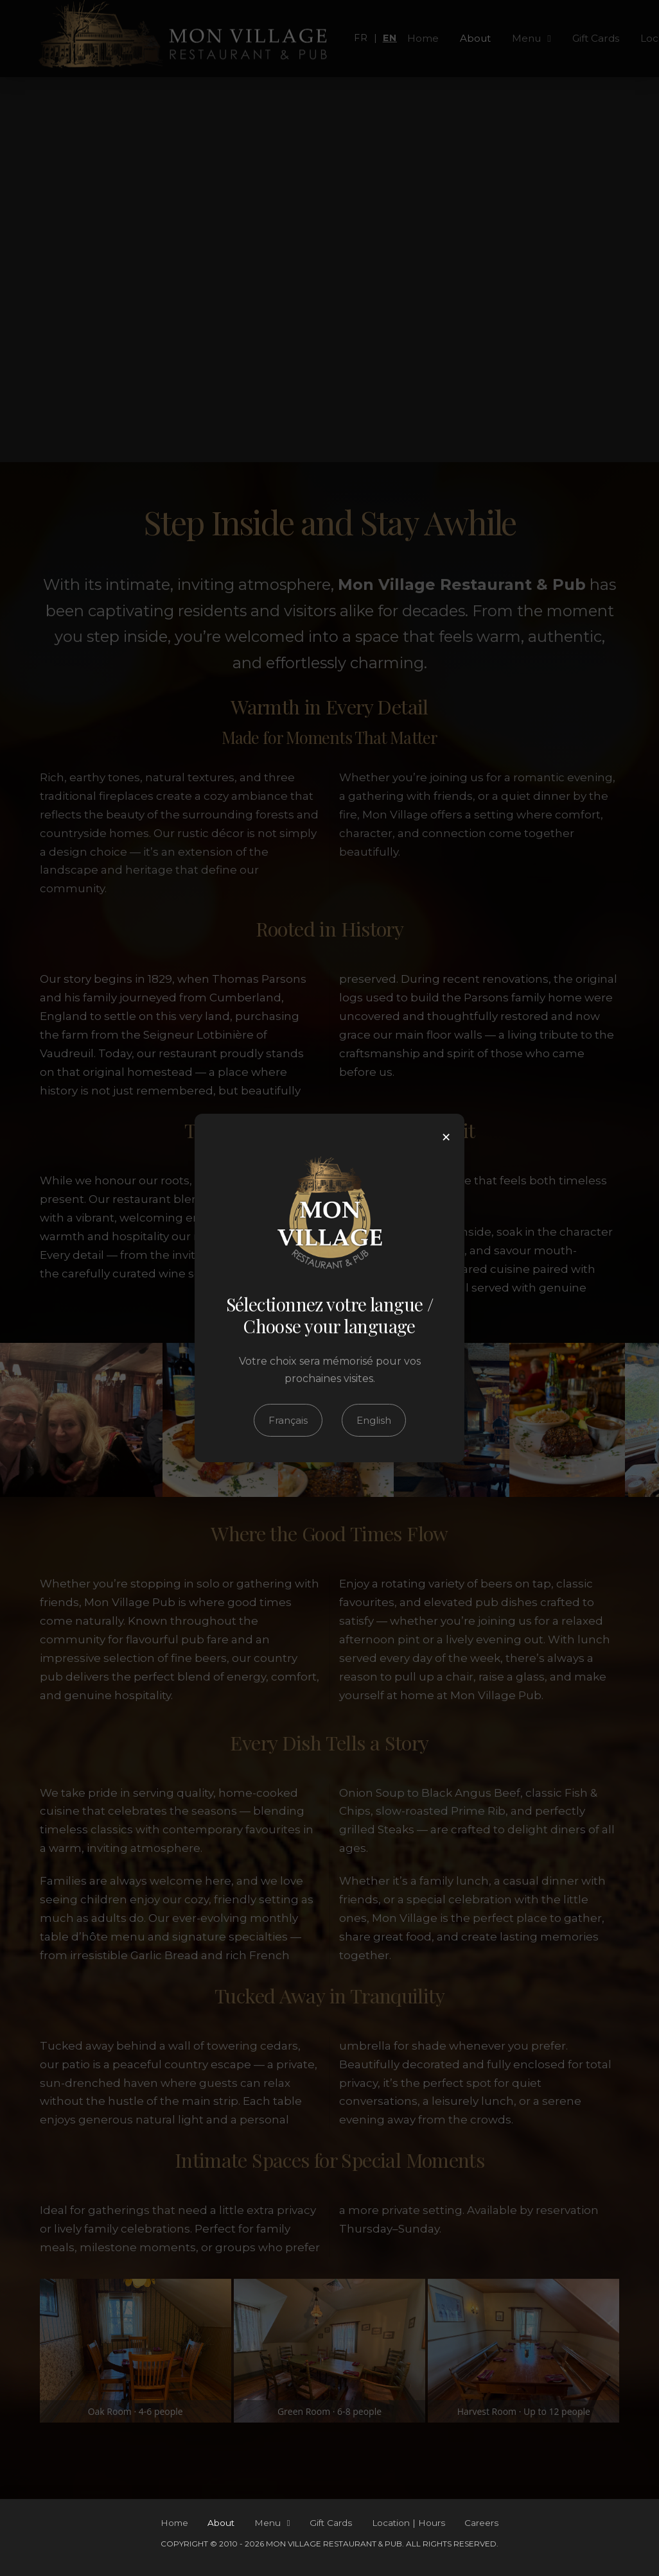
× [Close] (446, 1137)
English (373, 1420)
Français (288, 1420)
